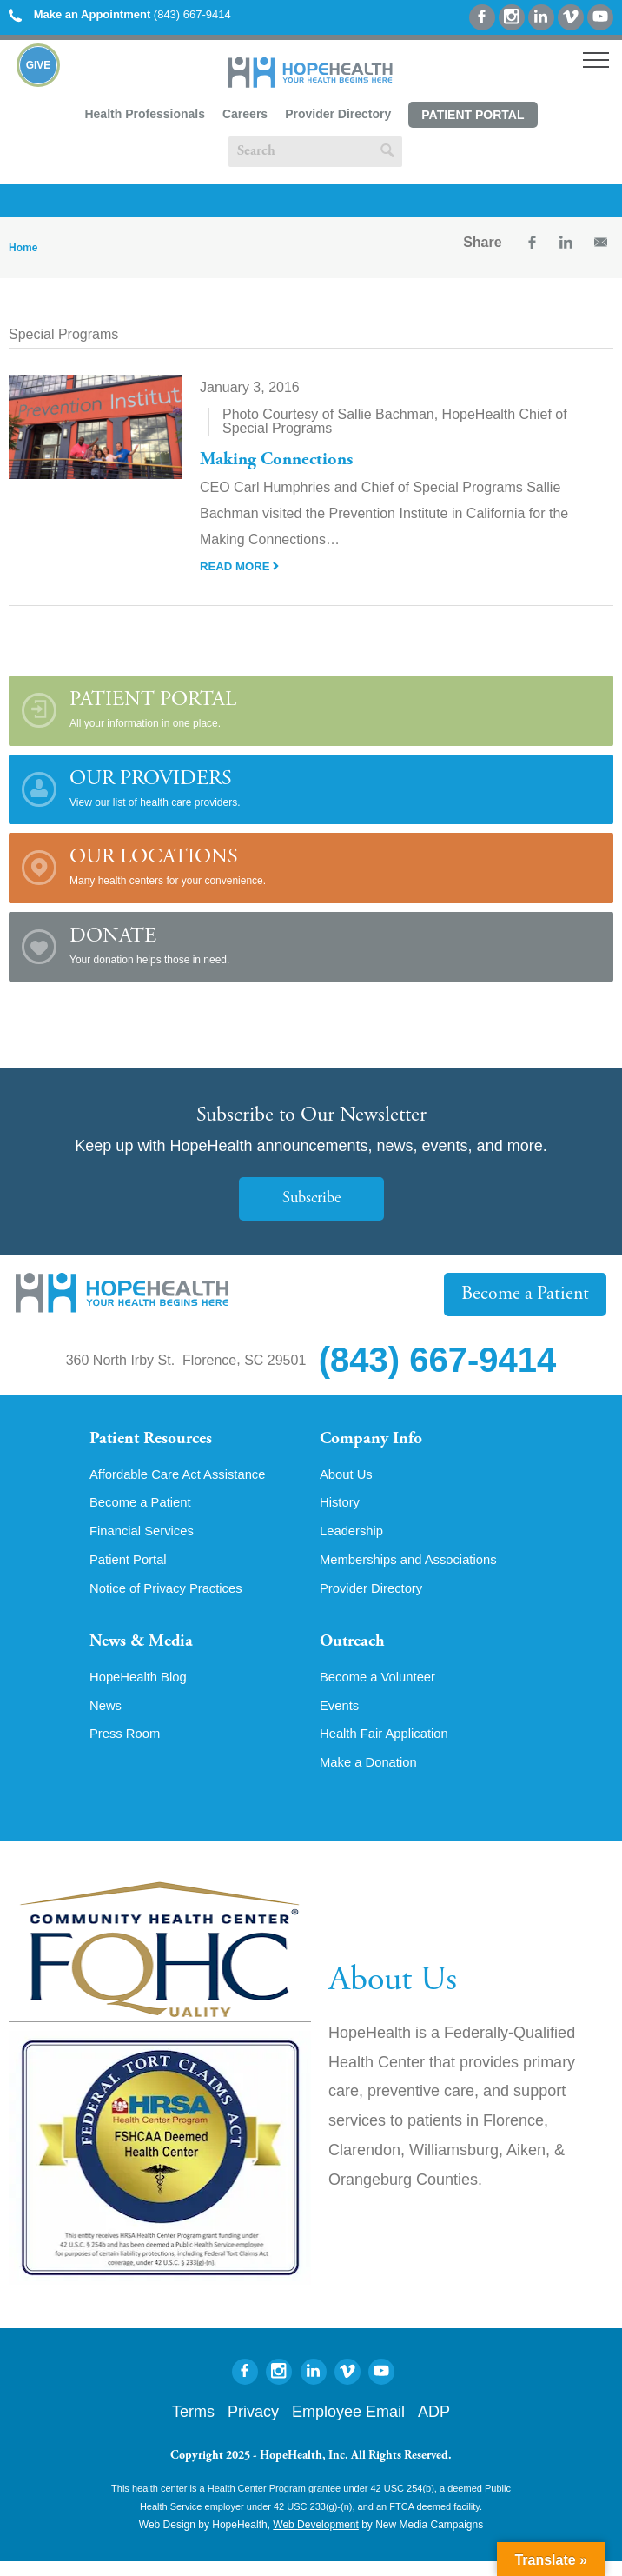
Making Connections (281, 459)
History (341, 1507)
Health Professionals (144, 114)
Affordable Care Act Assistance (184, 1478)
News (106, 1718)
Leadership (354, 1537)
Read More (241, 566)
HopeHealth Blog (142, 1688)
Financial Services (145, 1537)
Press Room (127, 1747)
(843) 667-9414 (120, 14)
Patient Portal (472, 115)
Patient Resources (157, 1440)
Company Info (376, 1440)
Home (23, 248)
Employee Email (348, 2426)
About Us (348, 1478)
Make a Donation (372, 1777)
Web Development (316, 2539)
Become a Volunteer (382, 1688)
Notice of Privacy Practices (172, 1596)
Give (38, 65)
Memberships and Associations (416, 1567)
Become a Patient (531, 1294)
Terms (193, 2426)
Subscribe (311, 1198)
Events (341, 1718)
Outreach (356, 1651)
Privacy (253, 2426)
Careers (245, 114)
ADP (434, 2426)
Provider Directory (338, 114)
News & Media (146, 1651)
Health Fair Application (389, 1747)
